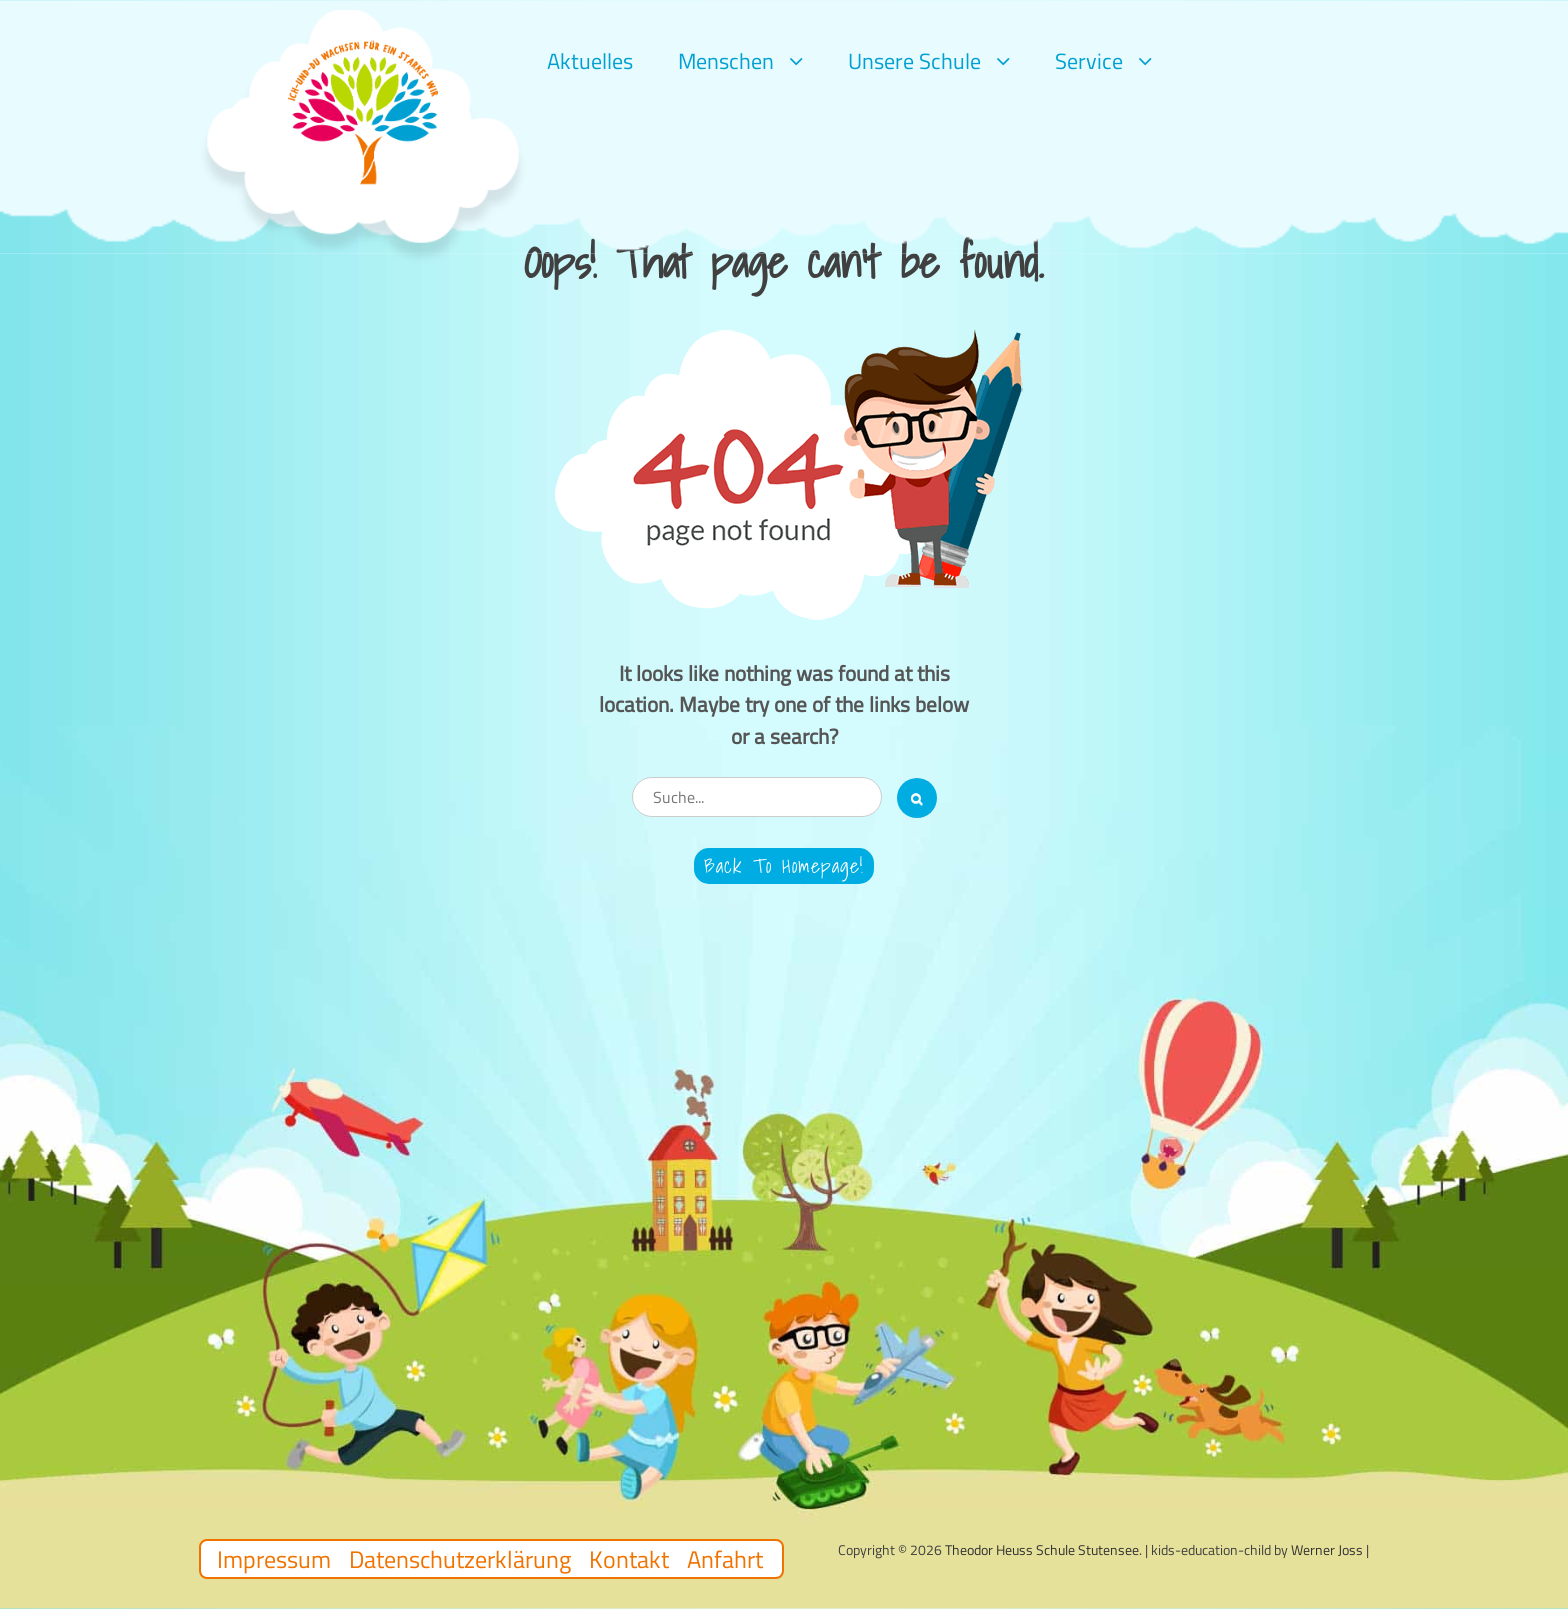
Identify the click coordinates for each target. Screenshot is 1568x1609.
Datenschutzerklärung (460, 1559)
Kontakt (629, 1559)
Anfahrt (725, 1559)
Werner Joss (1327, 1549)
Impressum (274, 1559)
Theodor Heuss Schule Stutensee (1042, 1549)
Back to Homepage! (784, 866)
